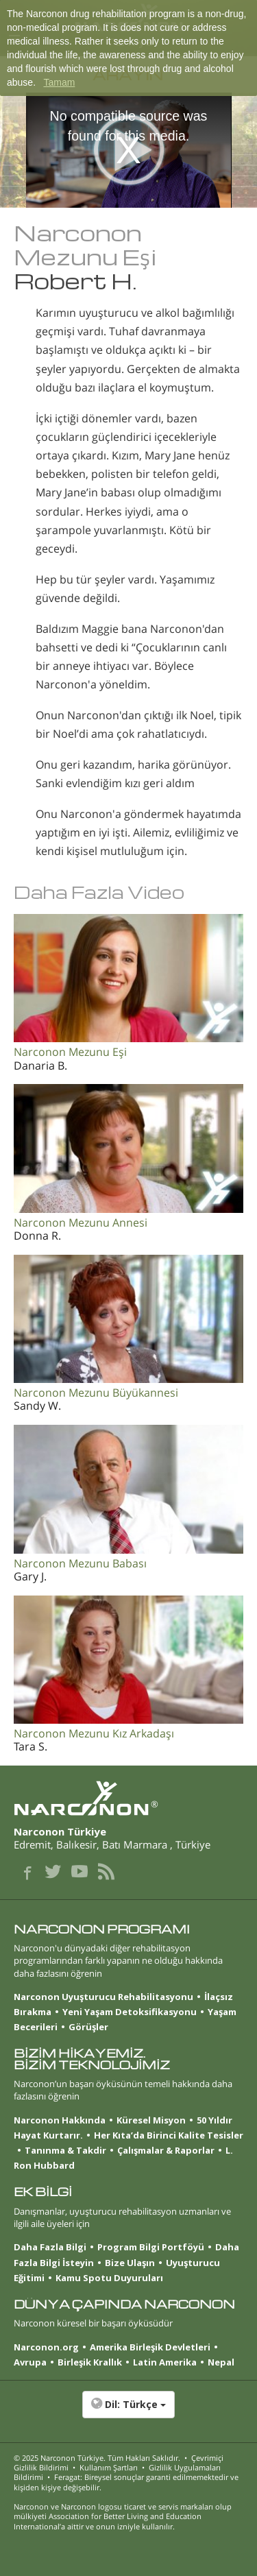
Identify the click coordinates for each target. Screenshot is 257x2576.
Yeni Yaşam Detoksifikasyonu (129, 2012)
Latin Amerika (165, 2362)
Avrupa (30, 2362)
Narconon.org (46, 2347)
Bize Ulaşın (130, 2262)
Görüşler (88, 2027)
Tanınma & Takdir (65, 2150)
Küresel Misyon (151, 2120)
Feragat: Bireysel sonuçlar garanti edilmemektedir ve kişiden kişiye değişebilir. (126, 2482)
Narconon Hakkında (60, 2120)
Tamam (59, 82)
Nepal (221, 2362)
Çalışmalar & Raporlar (166, 2150)
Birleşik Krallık (90, 2362)
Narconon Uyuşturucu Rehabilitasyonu (103, 1996)
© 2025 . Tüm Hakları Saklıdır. (97, 2458)
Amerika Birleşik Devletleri (150, 2347)
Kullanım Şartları (108, 2467)
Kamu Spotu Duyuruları (109, 2278)
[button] (128, 2411)
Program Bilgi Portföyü (150, 2247)
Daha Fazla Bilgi (50, 2247)
